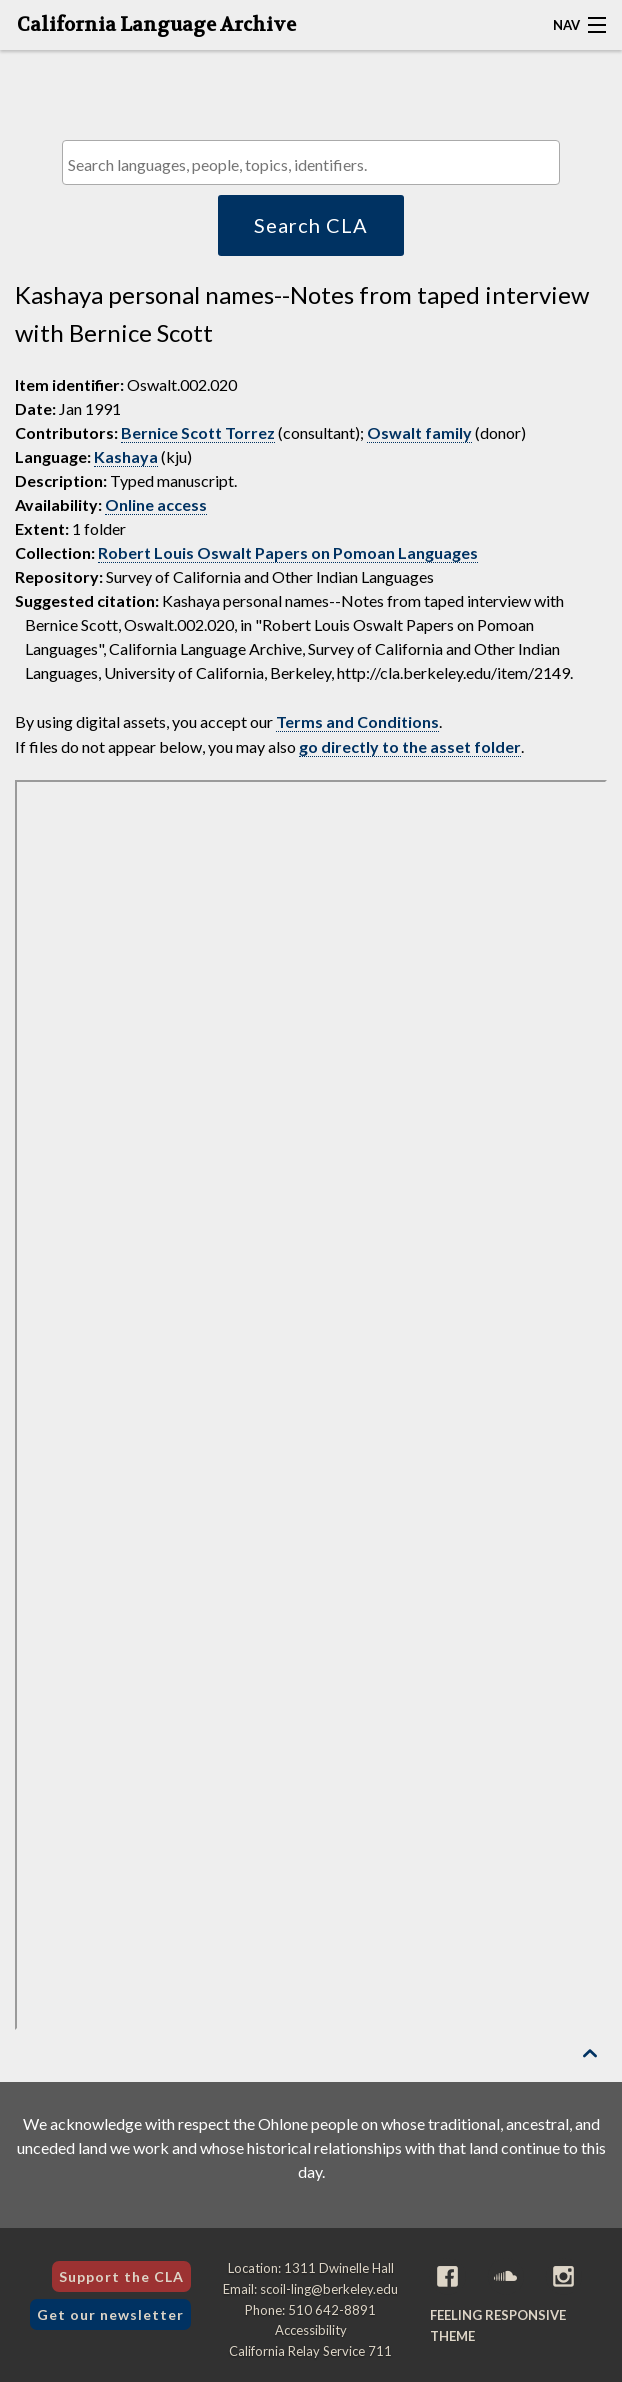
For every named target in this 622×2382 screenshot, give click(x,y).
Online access (156, 504)
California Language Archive (156, 25)
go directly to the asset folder (410, 746)
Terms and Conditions (357, 721)
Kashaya (126, 456)
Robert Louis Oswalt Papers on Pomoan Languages (288, 552)
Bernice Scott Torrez (198, 432)
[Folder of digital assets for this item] (311, 1405)
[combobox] (311, 162)
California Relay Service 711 (310, 2351)
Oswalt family (419, 432)
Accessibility (311, 2330)
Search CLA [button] (311, 225)
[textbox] (316, 164)
